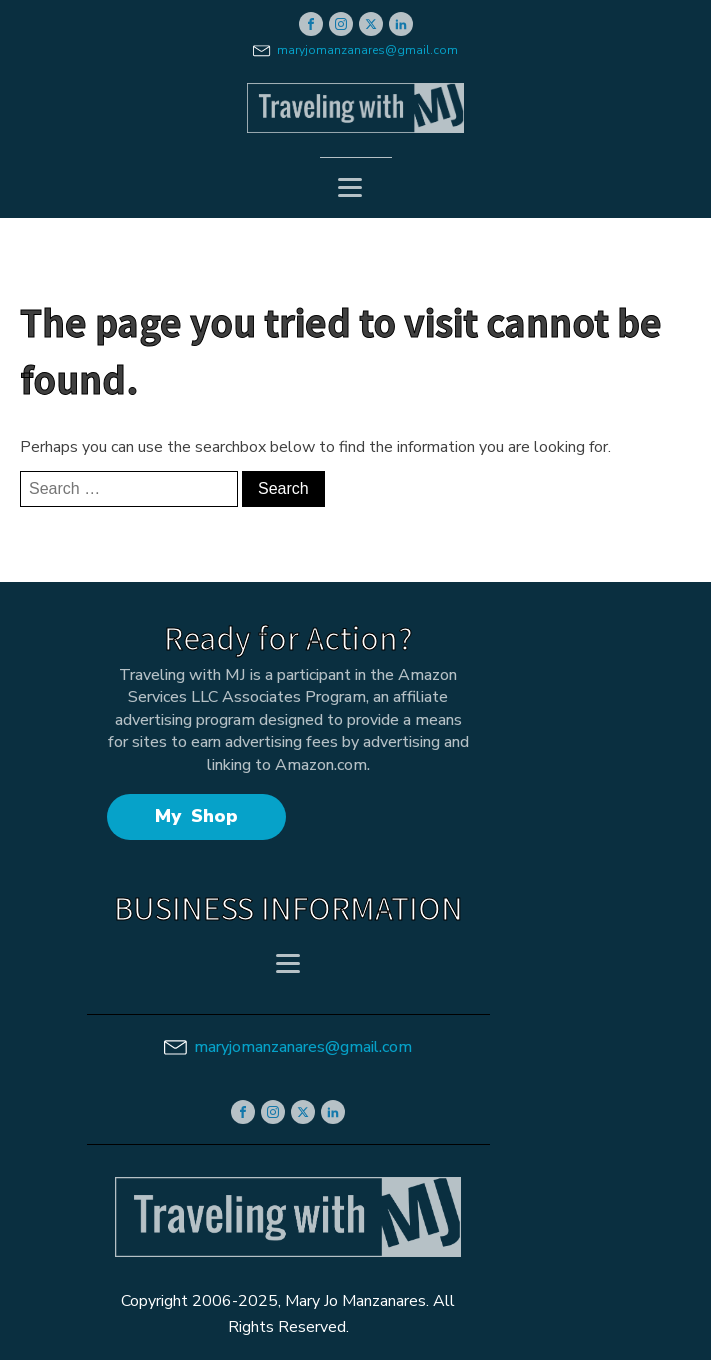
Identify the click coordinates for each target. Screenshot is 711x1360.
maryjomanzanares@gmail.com (367, 50)
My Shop (196, 816)
